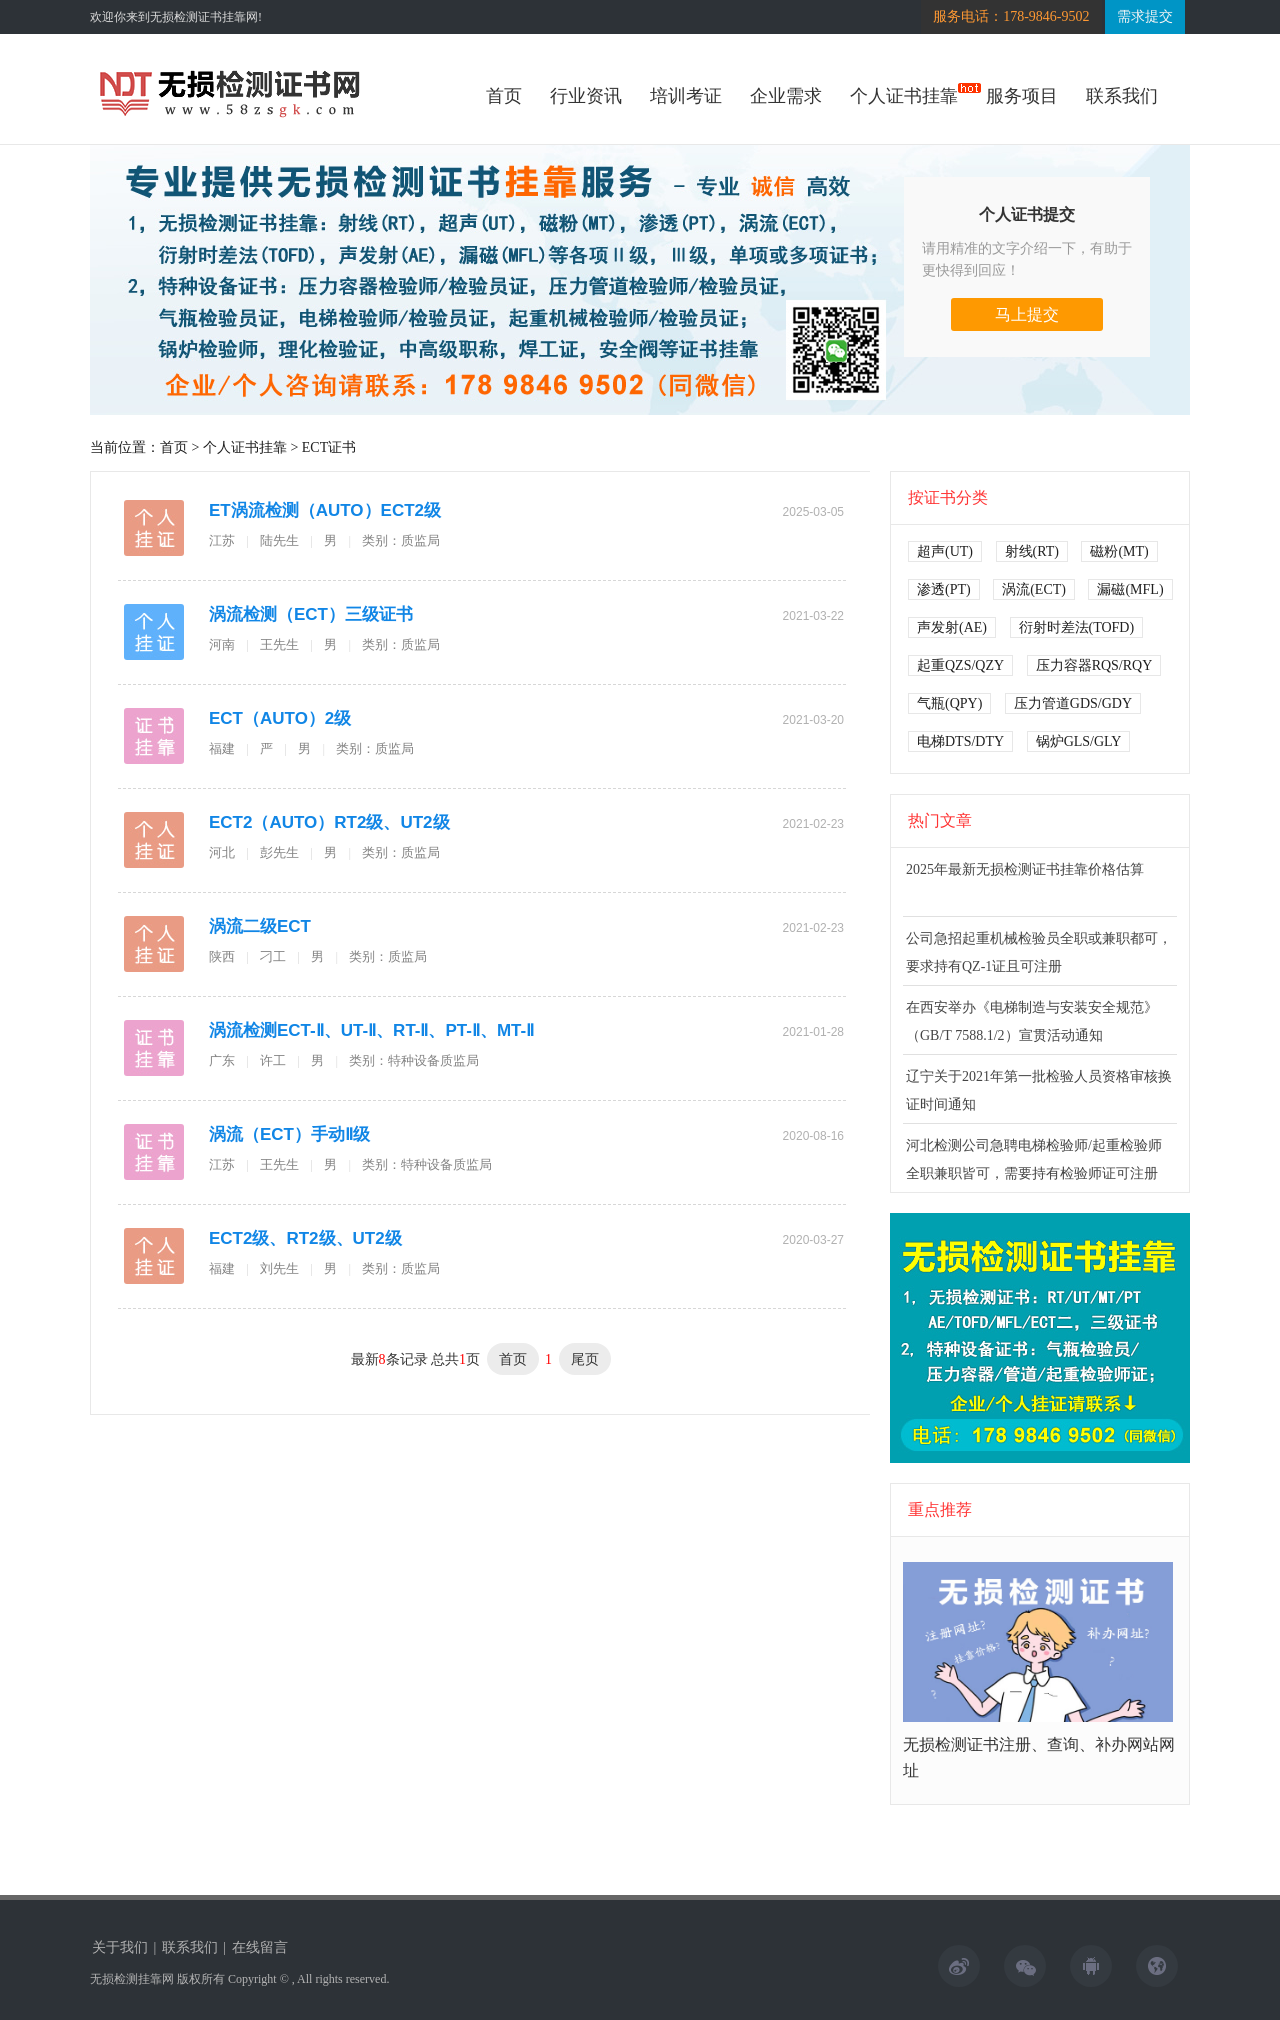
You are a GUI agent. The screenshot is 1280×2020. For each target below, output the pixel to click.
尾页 (585, 1359)
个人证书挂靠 (904, 96)
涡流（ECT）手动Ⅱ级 (289, 1134)
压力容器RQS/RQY (1094, 665)
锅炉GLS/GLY (1079, 741)
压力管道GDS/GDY (1073, 703)
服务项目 (1022, 96)
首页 (504, 96)
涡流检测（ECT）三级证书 (311, 614)
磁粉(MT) (1119, 551)
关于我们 (120, 1947)
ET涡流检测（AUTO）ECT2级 (325, 510)
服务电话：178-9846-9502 (1011, 16)
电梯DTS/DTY (960, 741)
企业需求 (786, 96)
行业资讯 (586, 96)
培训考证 (686, 96)
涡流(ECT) (1034, 589)
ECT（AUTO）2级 (280, 718)
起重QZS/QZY (960, 665)
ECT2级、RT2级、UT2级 (305, 1238)
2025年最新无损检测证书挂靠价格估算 (1025, 869)
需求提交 (1145, 16)
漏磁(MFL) (1130, 589)
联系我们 (1122, 96)
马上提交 (1027, 314)
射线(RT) (1032, 551)
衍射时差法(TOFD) (1077, 627)
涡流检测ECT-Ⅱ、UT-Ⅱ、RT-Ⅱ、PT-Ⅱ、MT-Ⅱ (371, 1030)
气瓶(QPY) (949, 703)
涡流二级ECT (260, 926)
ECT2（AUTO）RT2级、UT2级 (329, 822)
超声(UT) (945, 551)
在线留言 (260, 1947)
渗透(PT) (944, 589)
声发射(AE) (952, 627)
